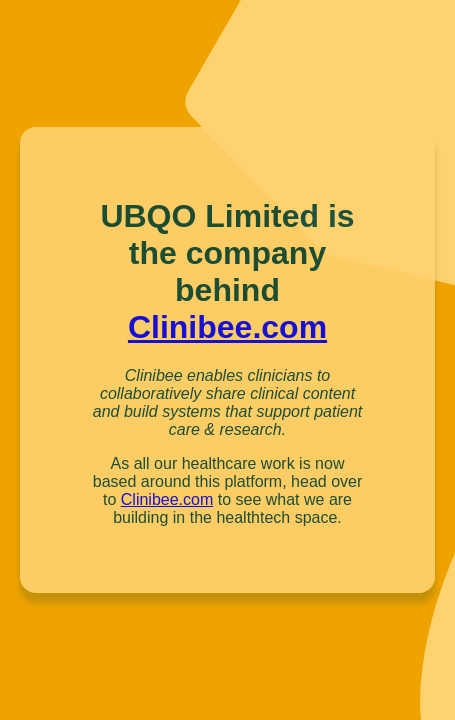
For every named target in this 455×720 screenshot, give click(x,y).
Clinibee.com (227, 327)
